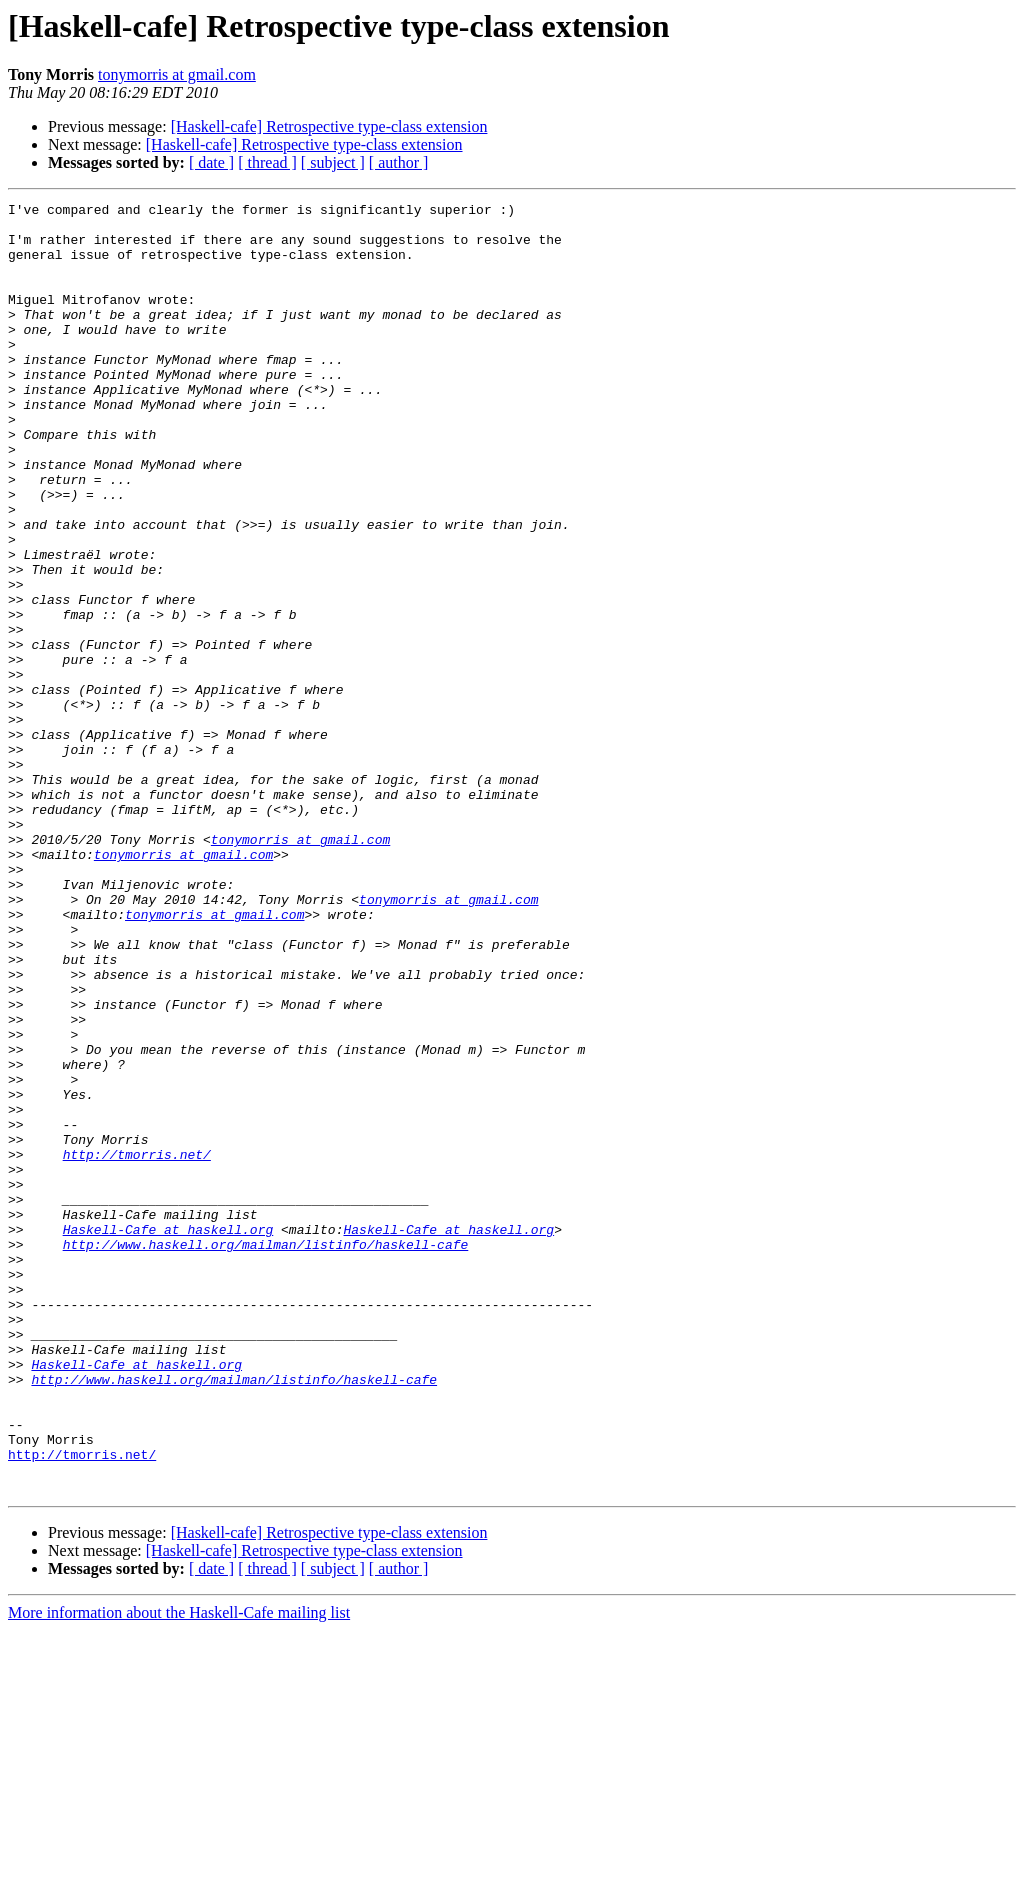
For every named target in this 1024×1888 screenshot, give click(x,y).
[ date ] (211, 162)
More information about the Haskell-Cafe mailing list (179, 1870)
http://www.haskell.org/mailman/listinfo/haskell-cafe (266, 1454)
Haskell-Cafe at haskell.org (168, 1436)
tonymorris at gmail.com (177, 74)
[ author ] (399, 162)
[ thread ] (267, 162)
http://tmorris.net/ (137, 1346)
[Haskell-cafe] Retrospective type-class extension (329, 126)
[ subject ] (333, 162)
